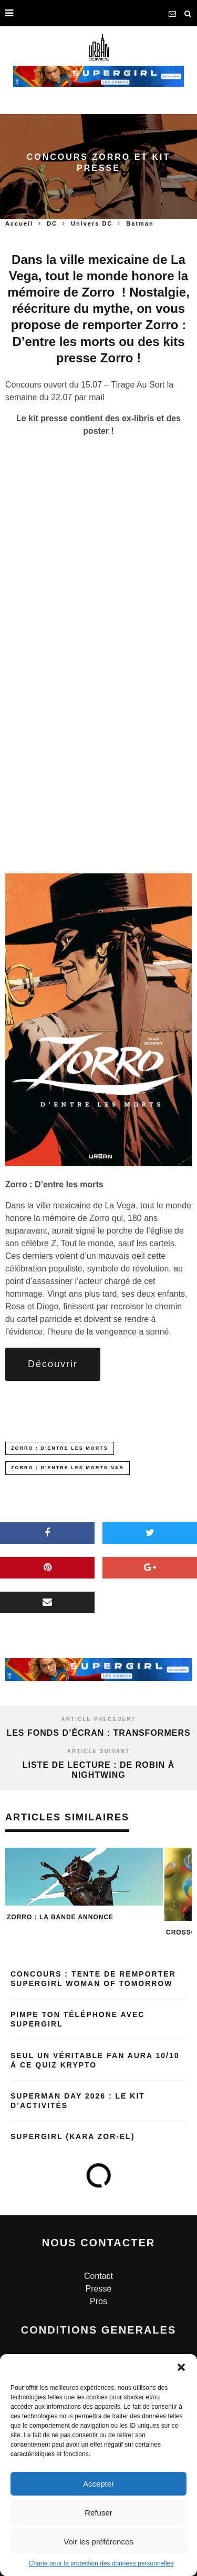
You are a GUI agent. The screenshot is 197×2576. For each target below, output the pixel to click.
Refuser (98, 2512)
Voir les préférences (98, 2541)
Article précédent (98, 1719)
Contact (98, 2276)
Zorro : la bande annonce (60, 1917)
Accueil (19, 223)
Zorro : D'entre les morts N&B (67, 1467)
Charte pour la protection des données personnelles (101, 2563)
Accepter (98, 2483)
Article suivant (98, 1751)
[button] (181, 2367)
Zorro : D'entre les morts (59, 1448)
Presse (99, 2288)
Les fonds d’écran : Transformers (98, 1732)
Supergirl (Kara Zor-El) (73, 2136)
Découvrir (53, 1364)
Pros (98, 2301)
